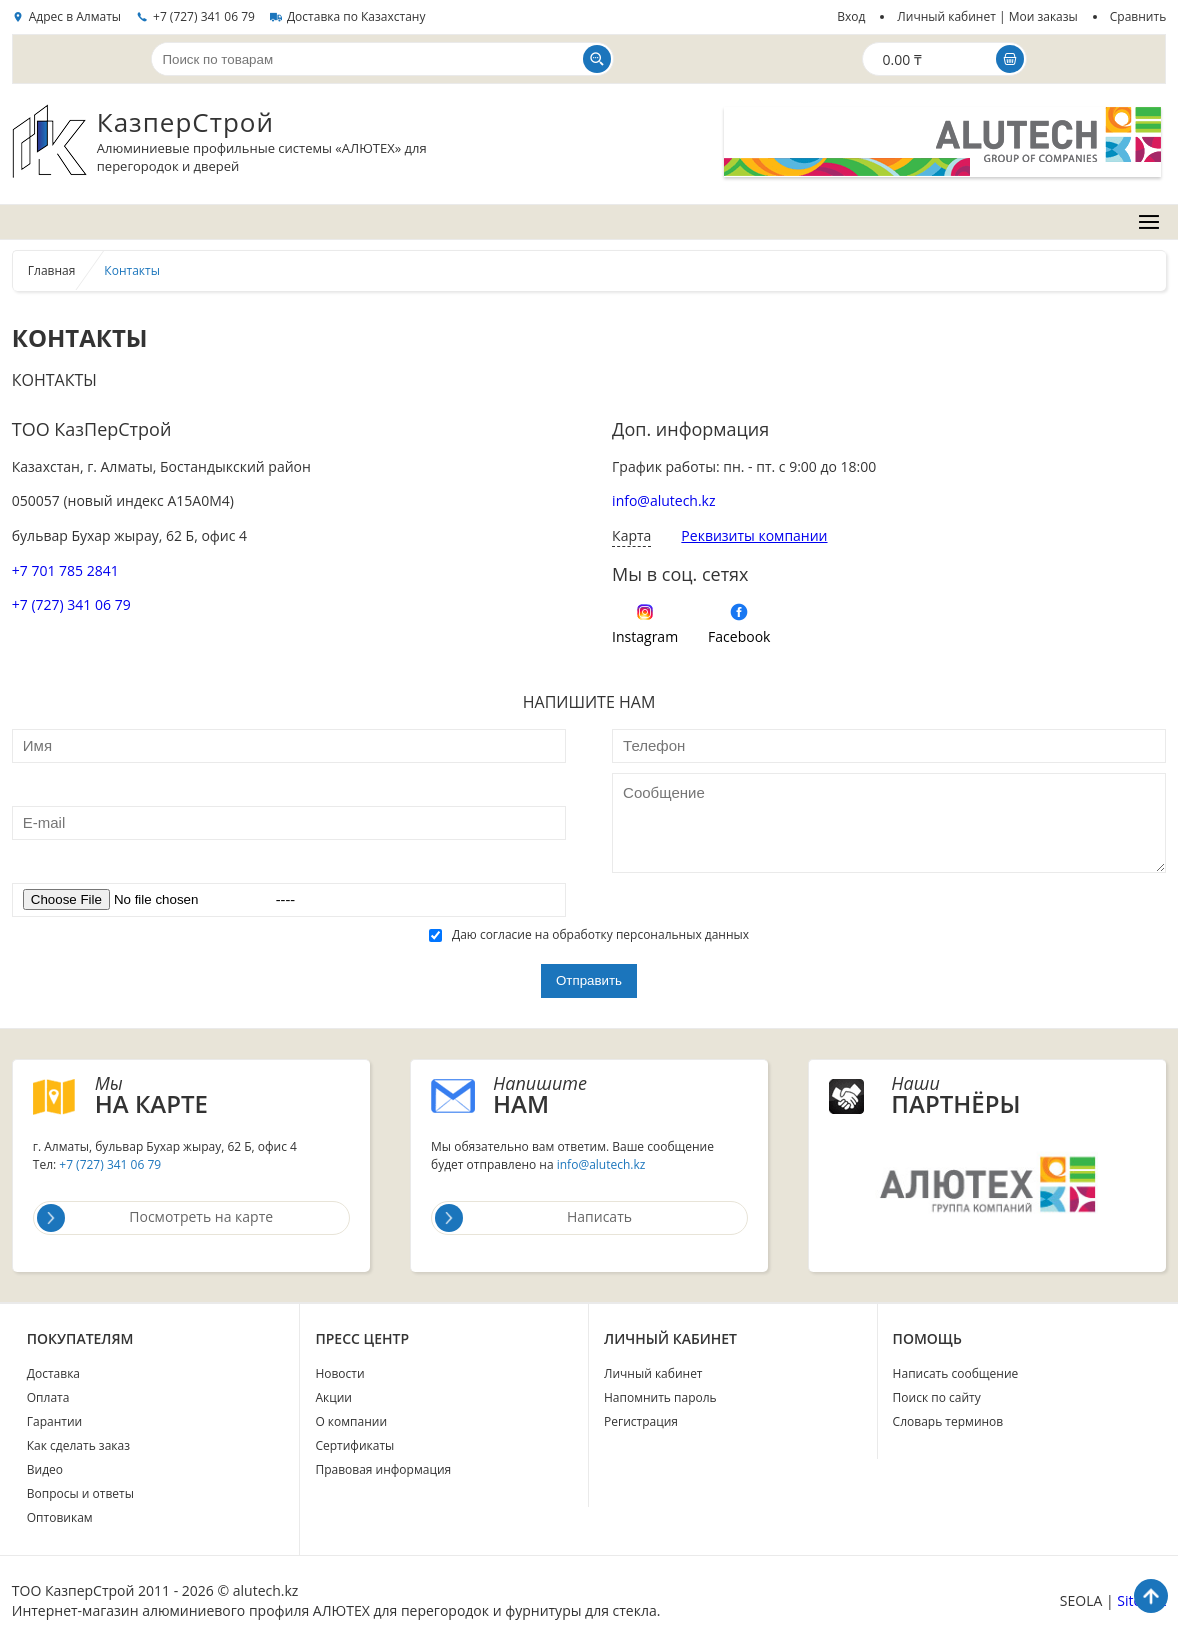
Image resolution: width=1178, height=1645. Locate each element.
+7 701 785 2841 (65, 570)
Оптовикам (60, 1517)
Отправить (589, 980)
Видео (45, 1469)
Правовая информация (383, 1469)
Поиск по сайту (937, 1397)
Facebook (739, 636)
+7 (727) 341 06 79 (204, 16)
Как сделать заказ (78, 1445)
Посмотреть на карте (155, 1218)
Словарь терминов (948, 1421)
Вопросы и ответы (80, 1493)
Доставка (53, 1373)
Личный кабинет (653, 1373)
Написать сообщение (956, 1373)
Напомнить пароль (660, 1397)
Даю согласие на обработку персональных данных (589, 935)
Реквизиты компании (754, 535)
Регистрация (641, 1421)
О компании (351, 1421)
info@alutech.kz (663, 500)
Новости (339, 1373)
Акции (333, 1397)
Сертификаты (354, 1445)
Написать (533, 1218)
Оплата (48, 1397)
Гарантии (54, 1421)
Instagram (645, 636)
